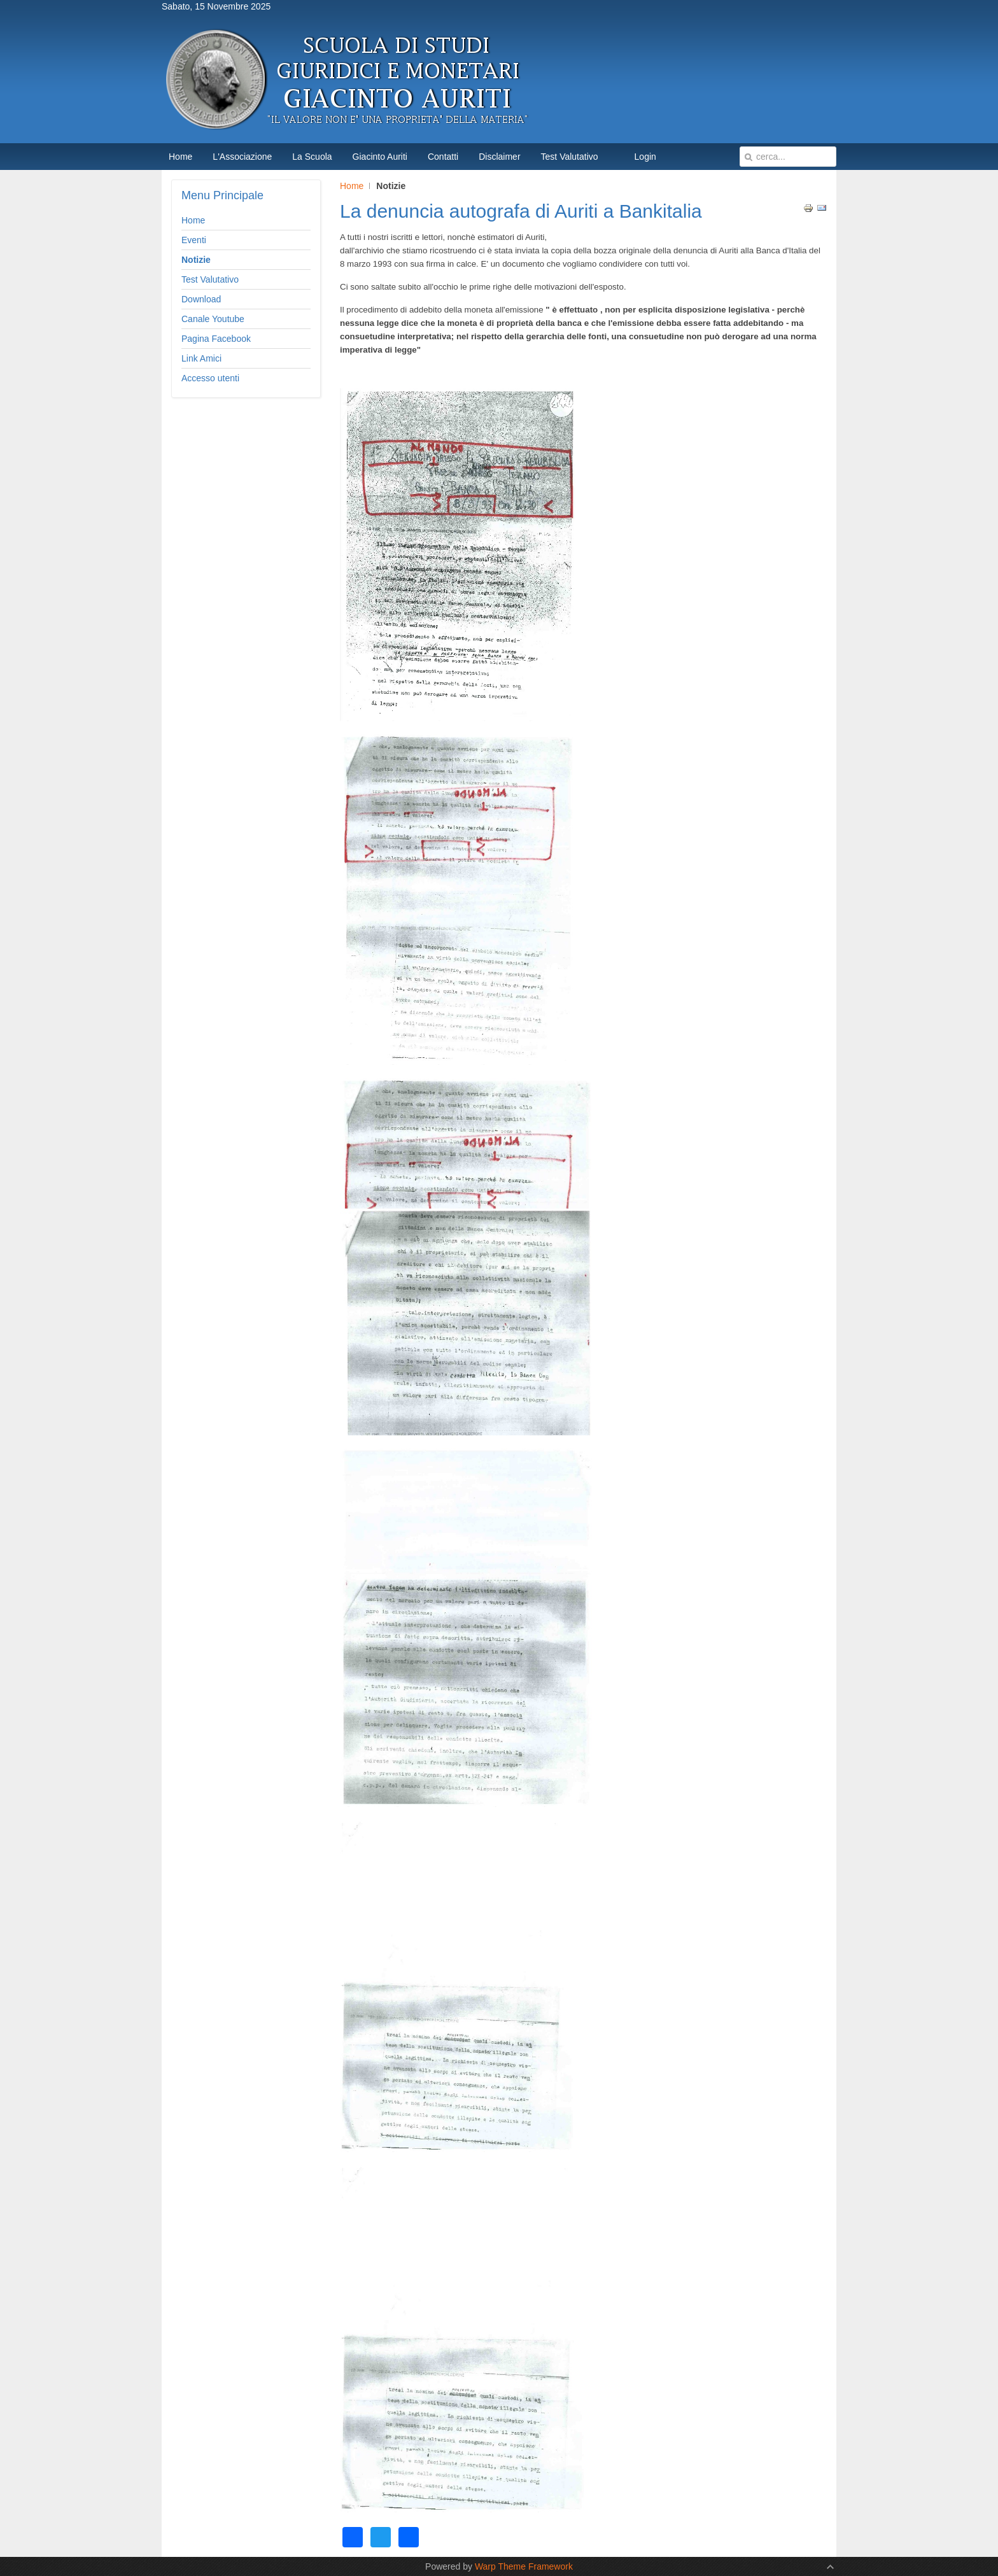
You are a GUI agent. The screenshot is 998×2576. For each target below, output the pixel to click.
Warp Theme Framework (524, 2566)
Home (351, 186)
